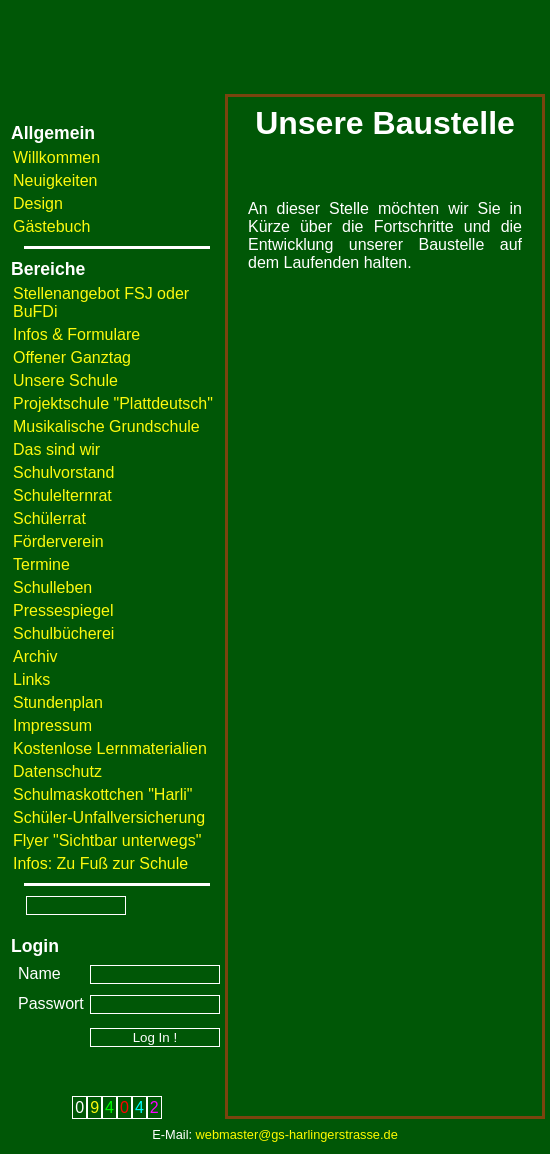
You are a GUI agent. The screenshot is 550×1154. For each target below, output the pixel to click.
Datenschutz (57, 771)
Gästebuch (51, 226)
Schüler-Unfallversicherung (109, 817)
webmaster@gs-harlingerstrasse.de (297, 1134)
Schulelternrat (62, 495)
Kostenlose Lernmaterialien (110, 748)
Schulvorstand (63, 472)
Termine (41, 564)
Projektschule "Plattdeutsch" (113, 403)
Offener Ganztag (72, 357)
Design (38, 203)
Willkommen (56, 157)
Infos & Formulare (76, 334)
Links (31, 679)
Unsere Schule (65, 380)
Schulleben (52, 587)
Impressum (52, 725)
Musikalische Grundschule (106, 426)
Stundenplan (58, 702)
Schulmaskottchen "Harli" (102, 794)
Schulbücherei (63, 633)
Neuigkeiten (55, 180)
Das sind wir (56, 449)
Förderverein (58, 541)
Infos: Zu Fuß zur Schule (100, 863)
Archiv (35, 656)
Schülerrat (49, 518)
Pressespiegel (63, 610)
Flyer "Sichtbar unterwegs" (107, 840)
